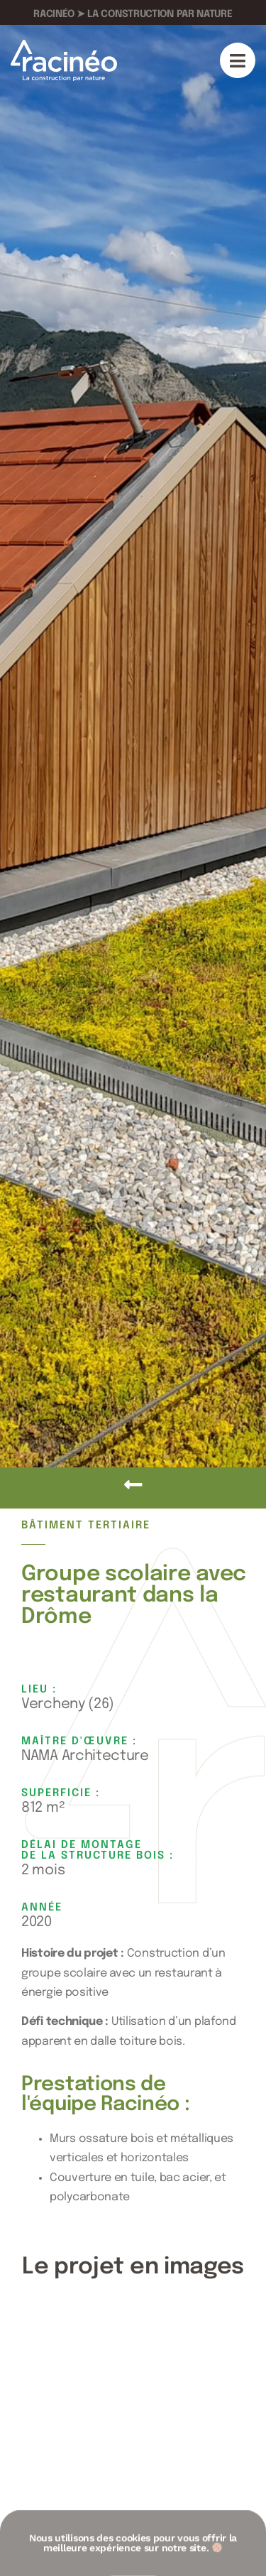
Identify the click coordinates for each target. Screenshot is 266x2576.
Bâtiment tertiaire (85, 1525)
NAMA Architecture (85, 1756)
